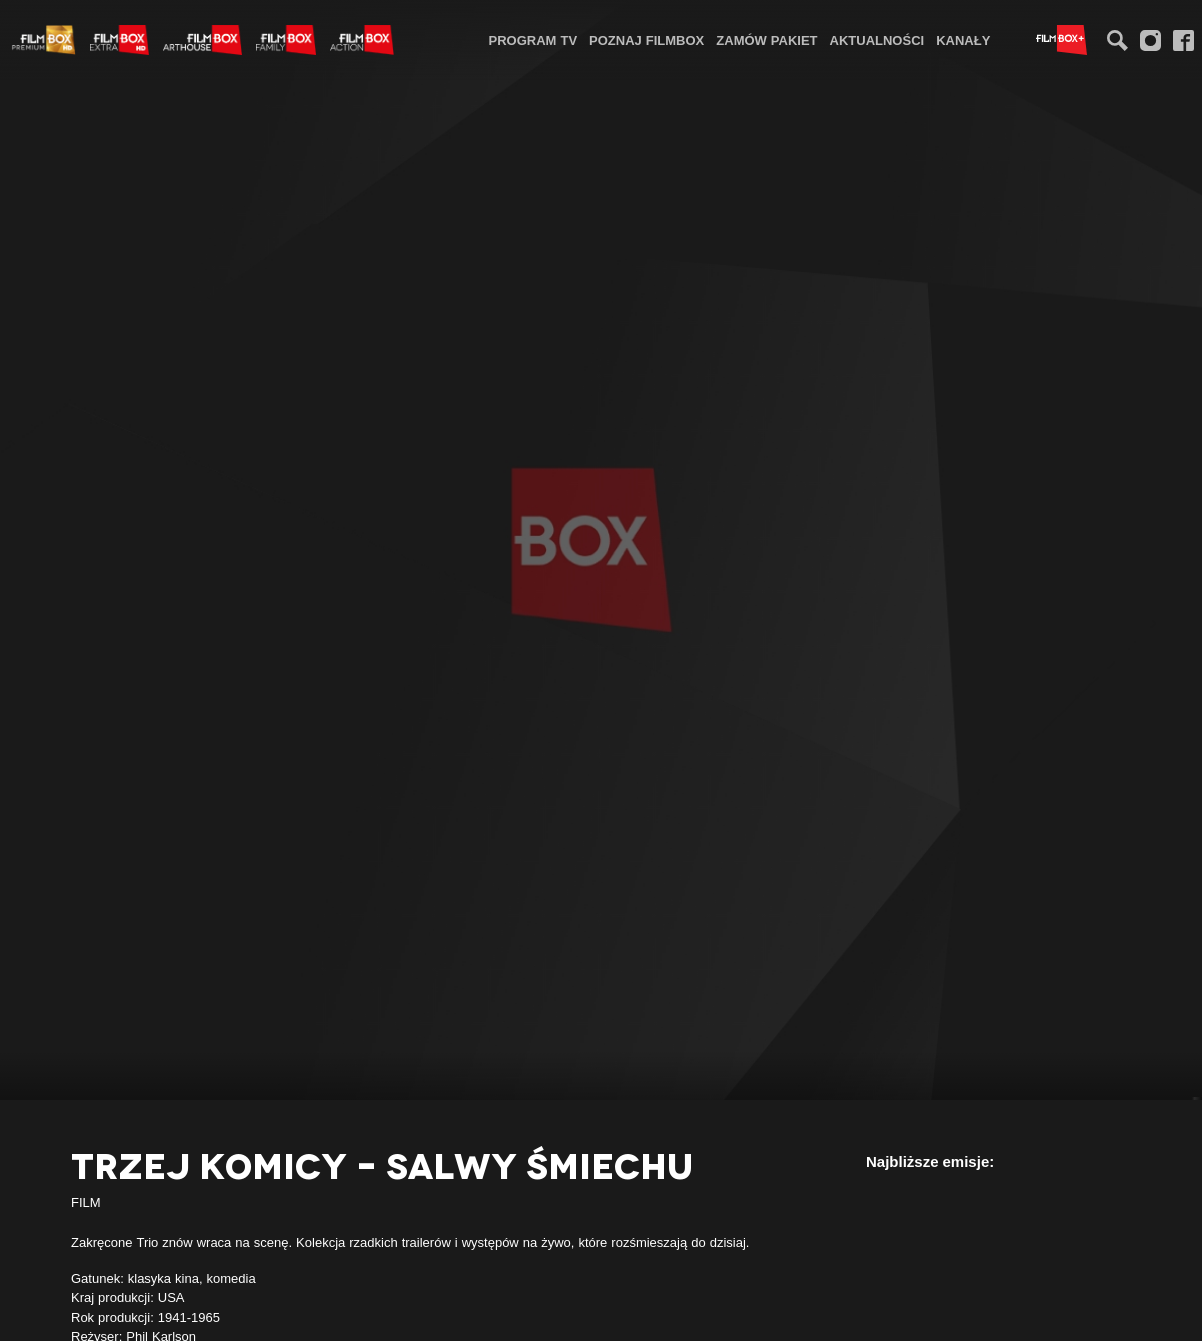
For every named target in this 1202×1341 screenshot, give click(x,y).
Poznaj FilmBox (646, 40)
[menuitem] (533, 39)
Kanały (963, 40)
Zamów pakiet (766, 40)
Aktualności (877, 40)
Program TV (533, 40)
